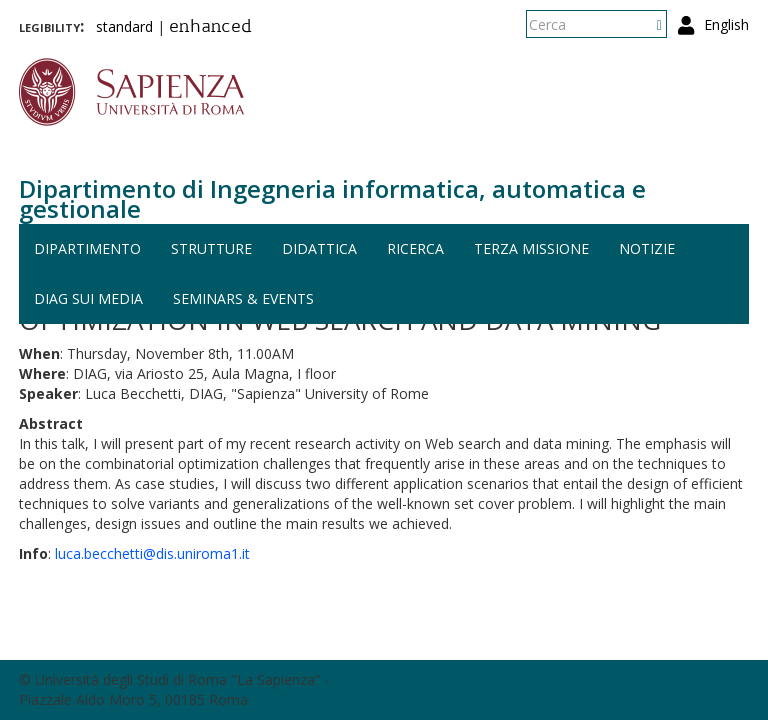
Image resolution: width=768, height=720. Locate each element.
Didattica (319, 248)
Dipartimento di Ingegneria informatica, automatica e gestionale (332, 198)
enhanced (210, 28)
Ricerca (415, 248)
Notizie (647, 248)
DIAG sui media (88, 298)
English (726, 24)
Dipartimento (87, 248)
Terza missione (531, 248)
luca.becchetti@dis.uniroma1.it (152, 553)
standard (124, 26)
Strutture (211, 248)
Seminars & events (243, 298)
